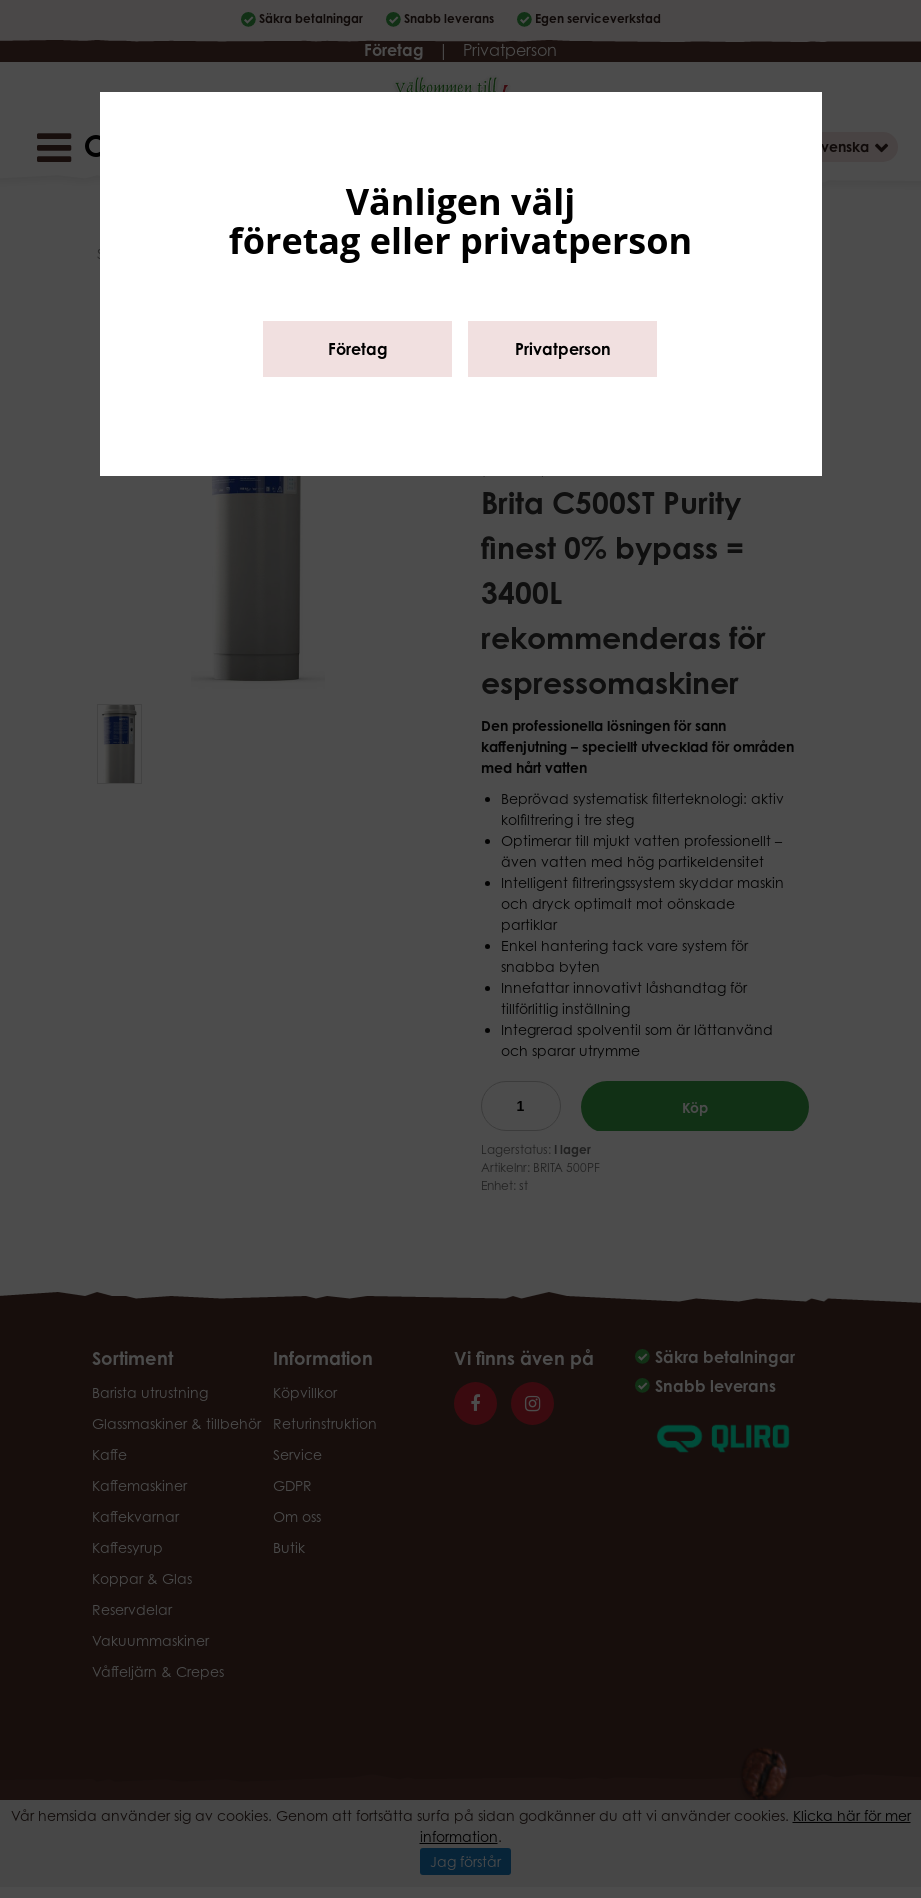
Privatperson (563, 349)
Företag (358, 349)
